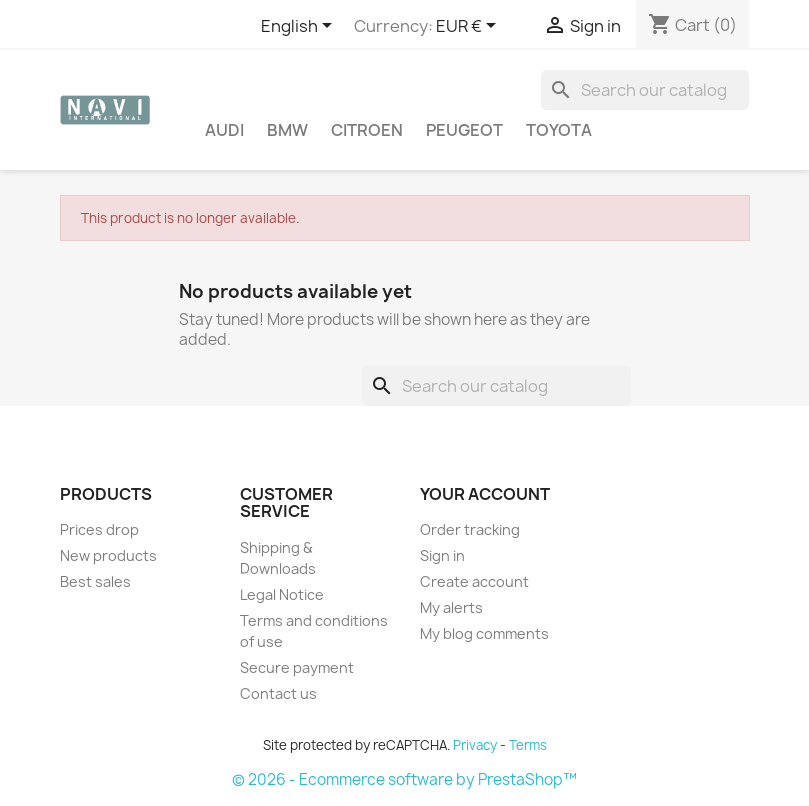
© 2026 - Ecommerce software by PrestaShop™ (404, 779)
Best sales (95, 581)
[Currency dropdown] (469, 27)
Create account (474, 581)
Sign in (442, 555)
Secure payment (297, 667)
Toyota (559, 130)
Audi (224, 130)
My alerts (451, 607)
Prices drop (99, 529)
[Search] (645, 90)
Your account (485, 494)
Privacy (475, 745)
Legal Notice (282, 594)
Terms (528, 745)
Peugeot (464, 130)
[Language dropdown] (300, 27)
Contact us (278, 693)
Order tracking (470, 529)
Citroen (367, 130)
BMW (287, 130)
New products (108, 555)
